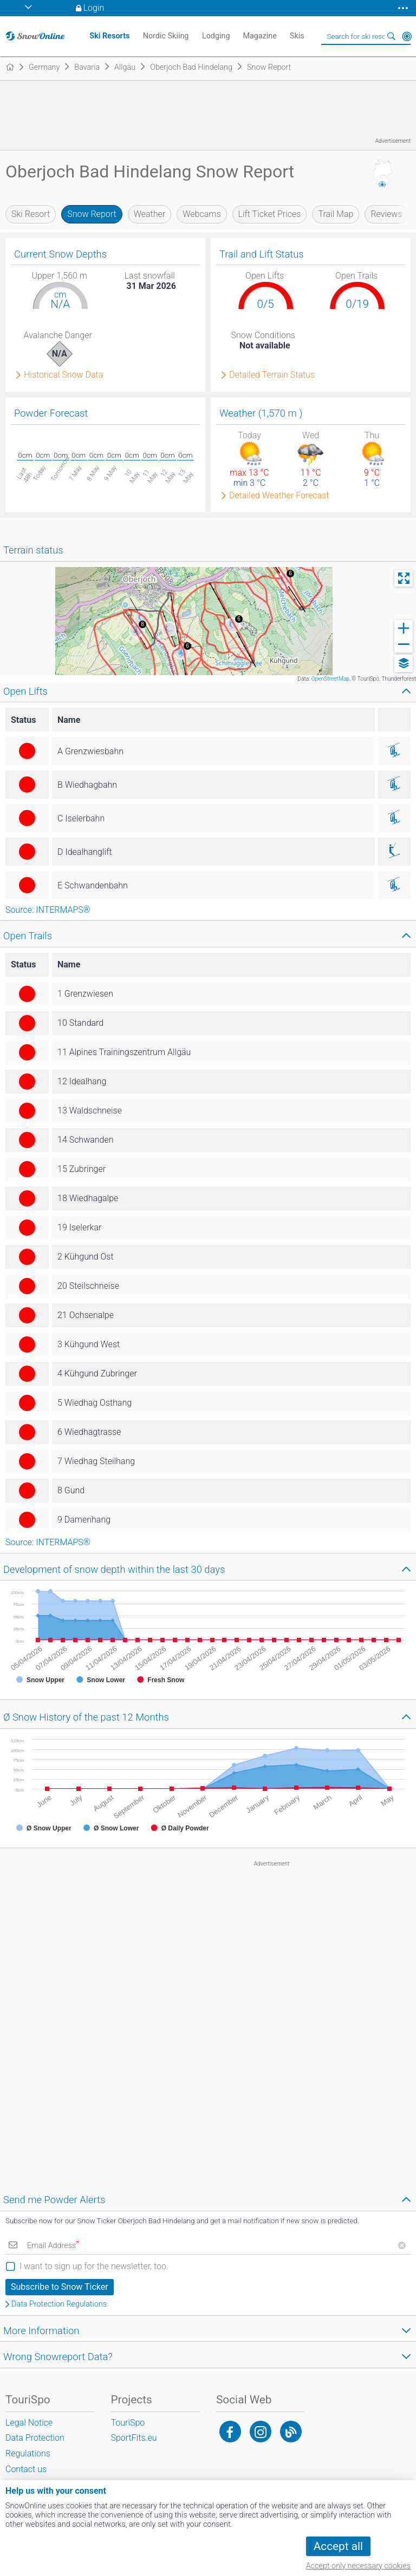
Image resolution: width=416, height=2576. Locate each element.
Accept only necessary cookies (358, 2566)
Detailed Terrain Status (272, 375)
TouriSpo (127, 2422)
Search (392, 36)
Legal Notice (29, 2422)
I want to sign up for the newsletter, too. (94, 2266)
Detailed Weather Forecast (279, 495)
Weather (150, 214)
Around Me (407, 36)
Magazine (260, 36)
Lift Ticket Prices (269, 214)
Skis (297, 36)
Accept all (338, 2546)
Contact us (26, 2469)
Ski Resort (30, 214)
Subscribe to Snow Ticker (59, 2287)
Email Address (53, 2245)
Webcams (201, 214)
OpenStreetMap (330, 678)
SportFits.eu (133, 2438)
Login (94, 8)
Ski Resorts (109, 36)
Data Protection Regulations (59, 2304)
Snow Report (91, 214)
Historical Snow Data (63, 375)
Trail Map (335, 214)
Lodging (216, 36)
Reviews (386, 214)
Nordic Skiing (166, 36)
